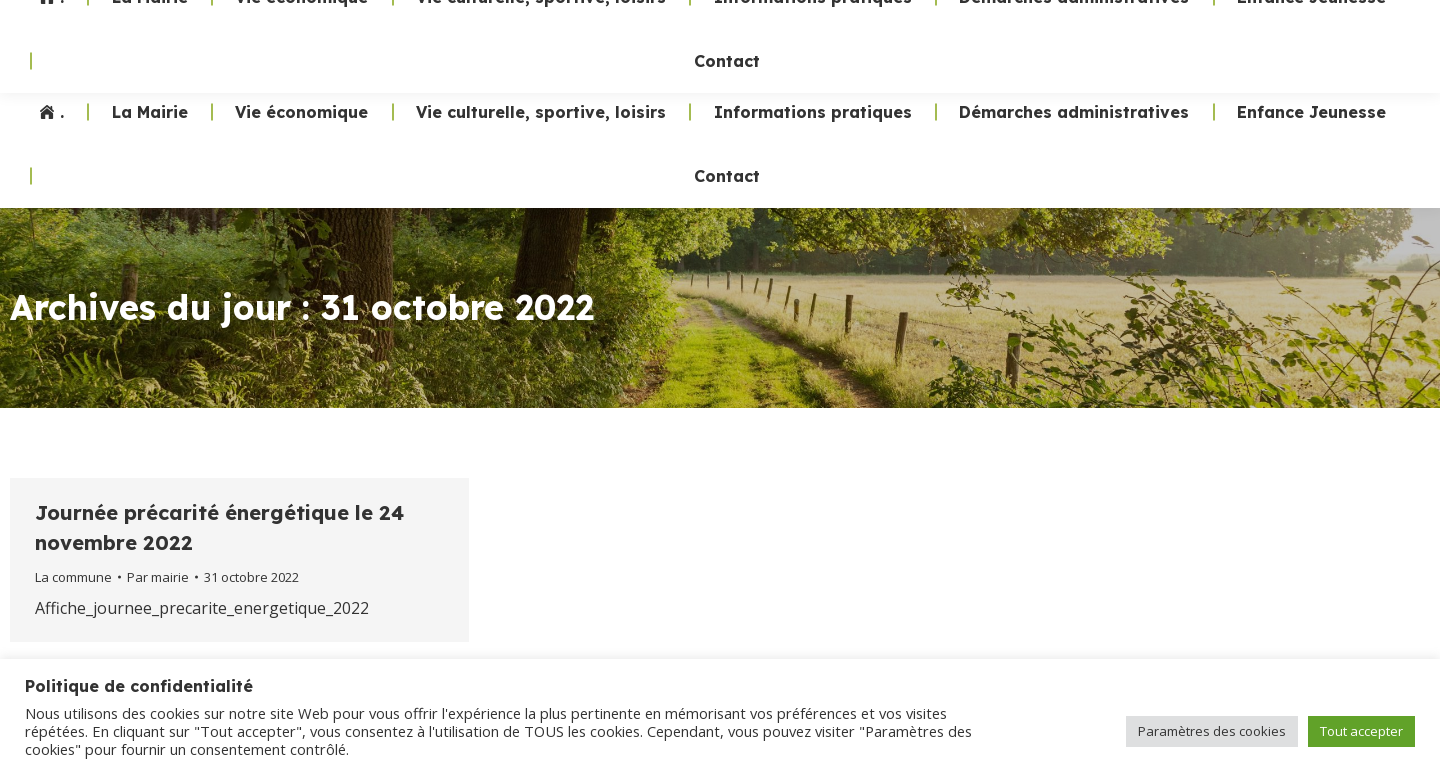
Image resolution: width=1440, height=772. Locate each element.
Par (158, 577)
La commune (73, 577)
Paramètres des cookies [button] (1212, 731)
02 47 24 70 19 (1058, 40)
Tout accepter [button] (1361, 731)
